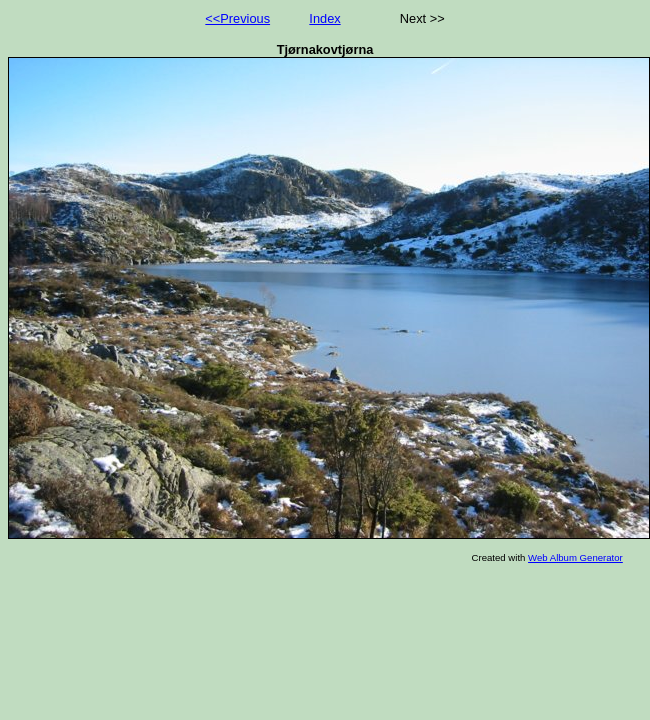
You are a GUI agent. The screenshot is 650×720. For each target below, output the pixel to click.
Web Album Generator (575, 557)
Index (324, 18)
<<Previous (237, 18)
